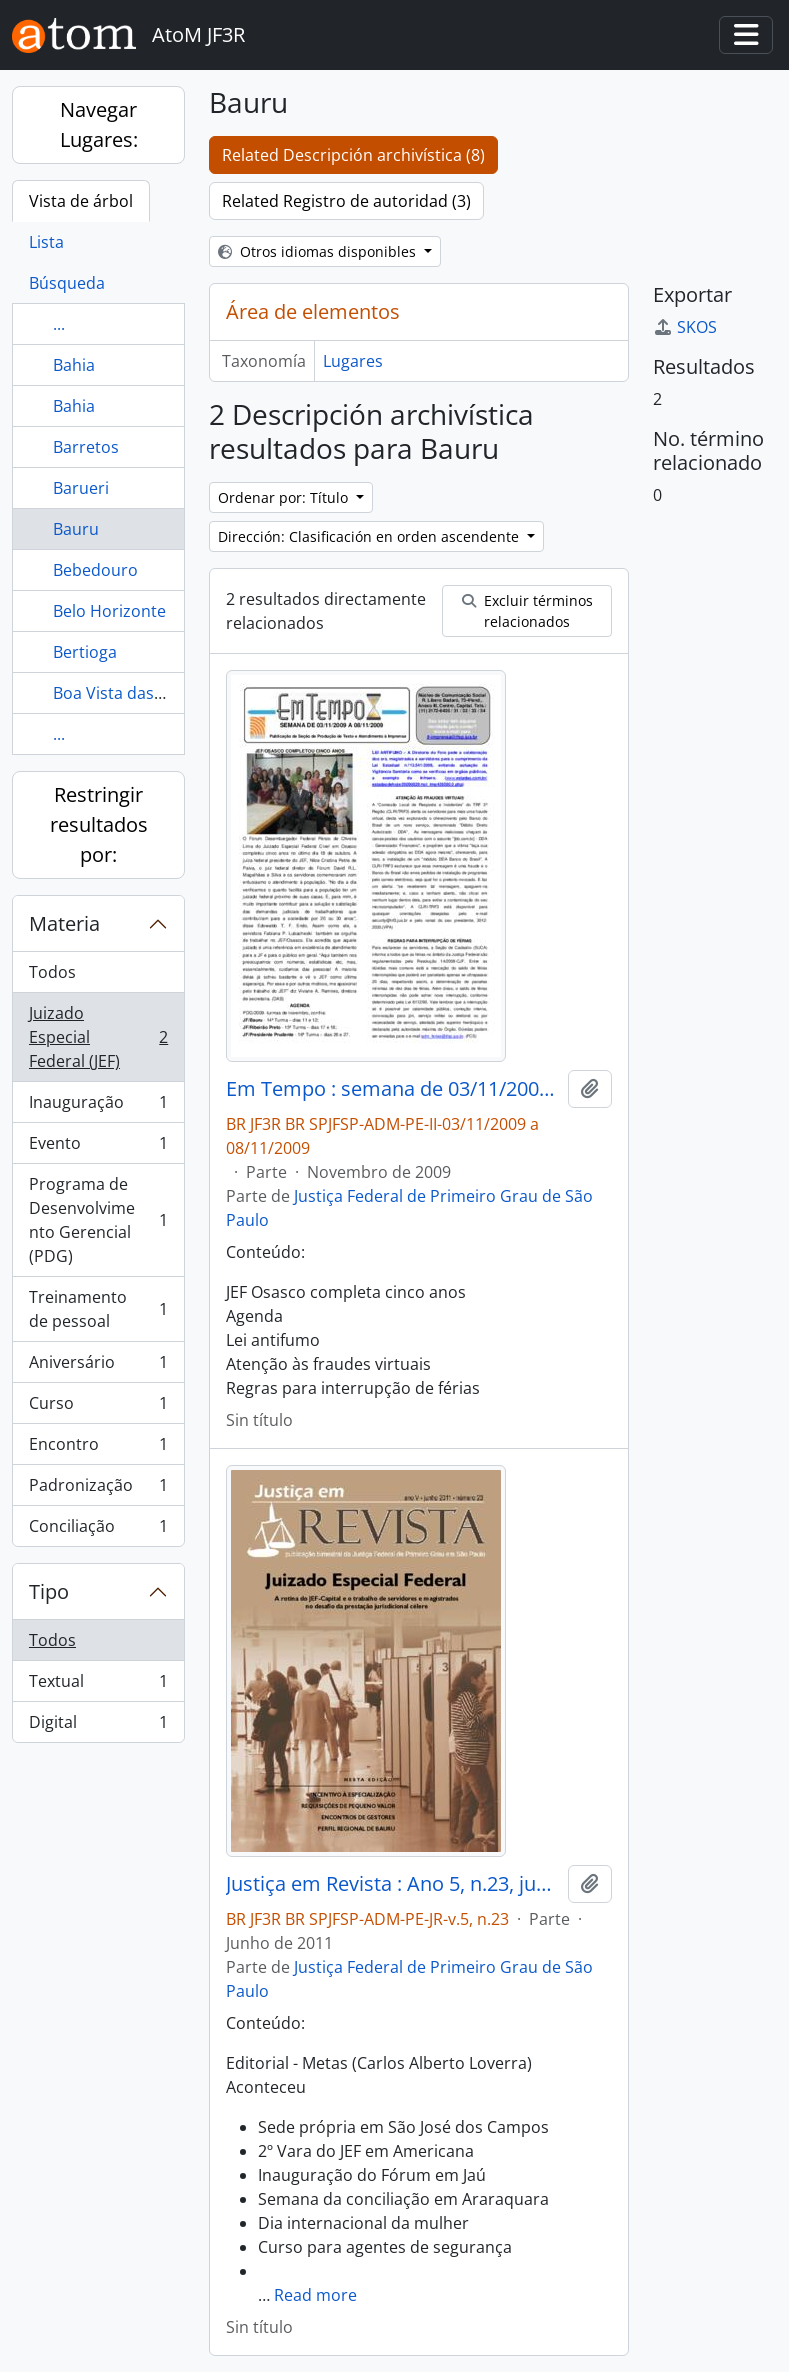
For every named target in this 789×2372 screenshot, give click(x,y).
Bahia (74, 365)
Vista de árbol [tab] (81, 201)
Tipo (49, 1591)
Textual (98, 1685)
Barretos (86, 447)
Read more (315, 2295)
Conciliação (98, 1530)
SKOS (685, 327)
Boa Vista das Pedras (132, 693)
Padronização (98, 1489)
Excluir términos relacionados (527, 611)
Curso (98, 1407)
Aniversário (98, 1366)
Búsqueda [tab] (67, 283)
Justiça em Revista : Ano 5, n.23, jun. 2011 (393, 1884)
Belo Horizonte (109, 611)
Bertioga (85, 652)
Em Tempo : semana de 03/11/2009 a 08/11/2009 (393, 1089)
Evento (98, 1147)
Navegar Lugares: (99, 124)
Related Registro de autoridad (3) (346, 201)
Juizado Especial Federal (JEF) (98, 1037)
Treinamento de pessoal (98, 1309)
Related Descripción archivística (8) (353, 155)
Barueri (81, 488)
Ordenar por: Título (285, 497)
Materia (64, 923)
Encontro (98, 1448)
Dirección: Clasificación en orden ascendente (370, 536)
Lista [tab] (46, 242)
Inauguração (98, 1106)
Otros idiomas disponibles (319, 251)
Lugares (353, 361)
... (59, 324)
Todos (52, 972)
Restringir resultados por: (99, 824)
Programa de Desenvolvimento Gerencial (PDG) (98, 1220)
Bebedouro (95, 570)
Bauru (76, 529)
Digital (98, 1726)
